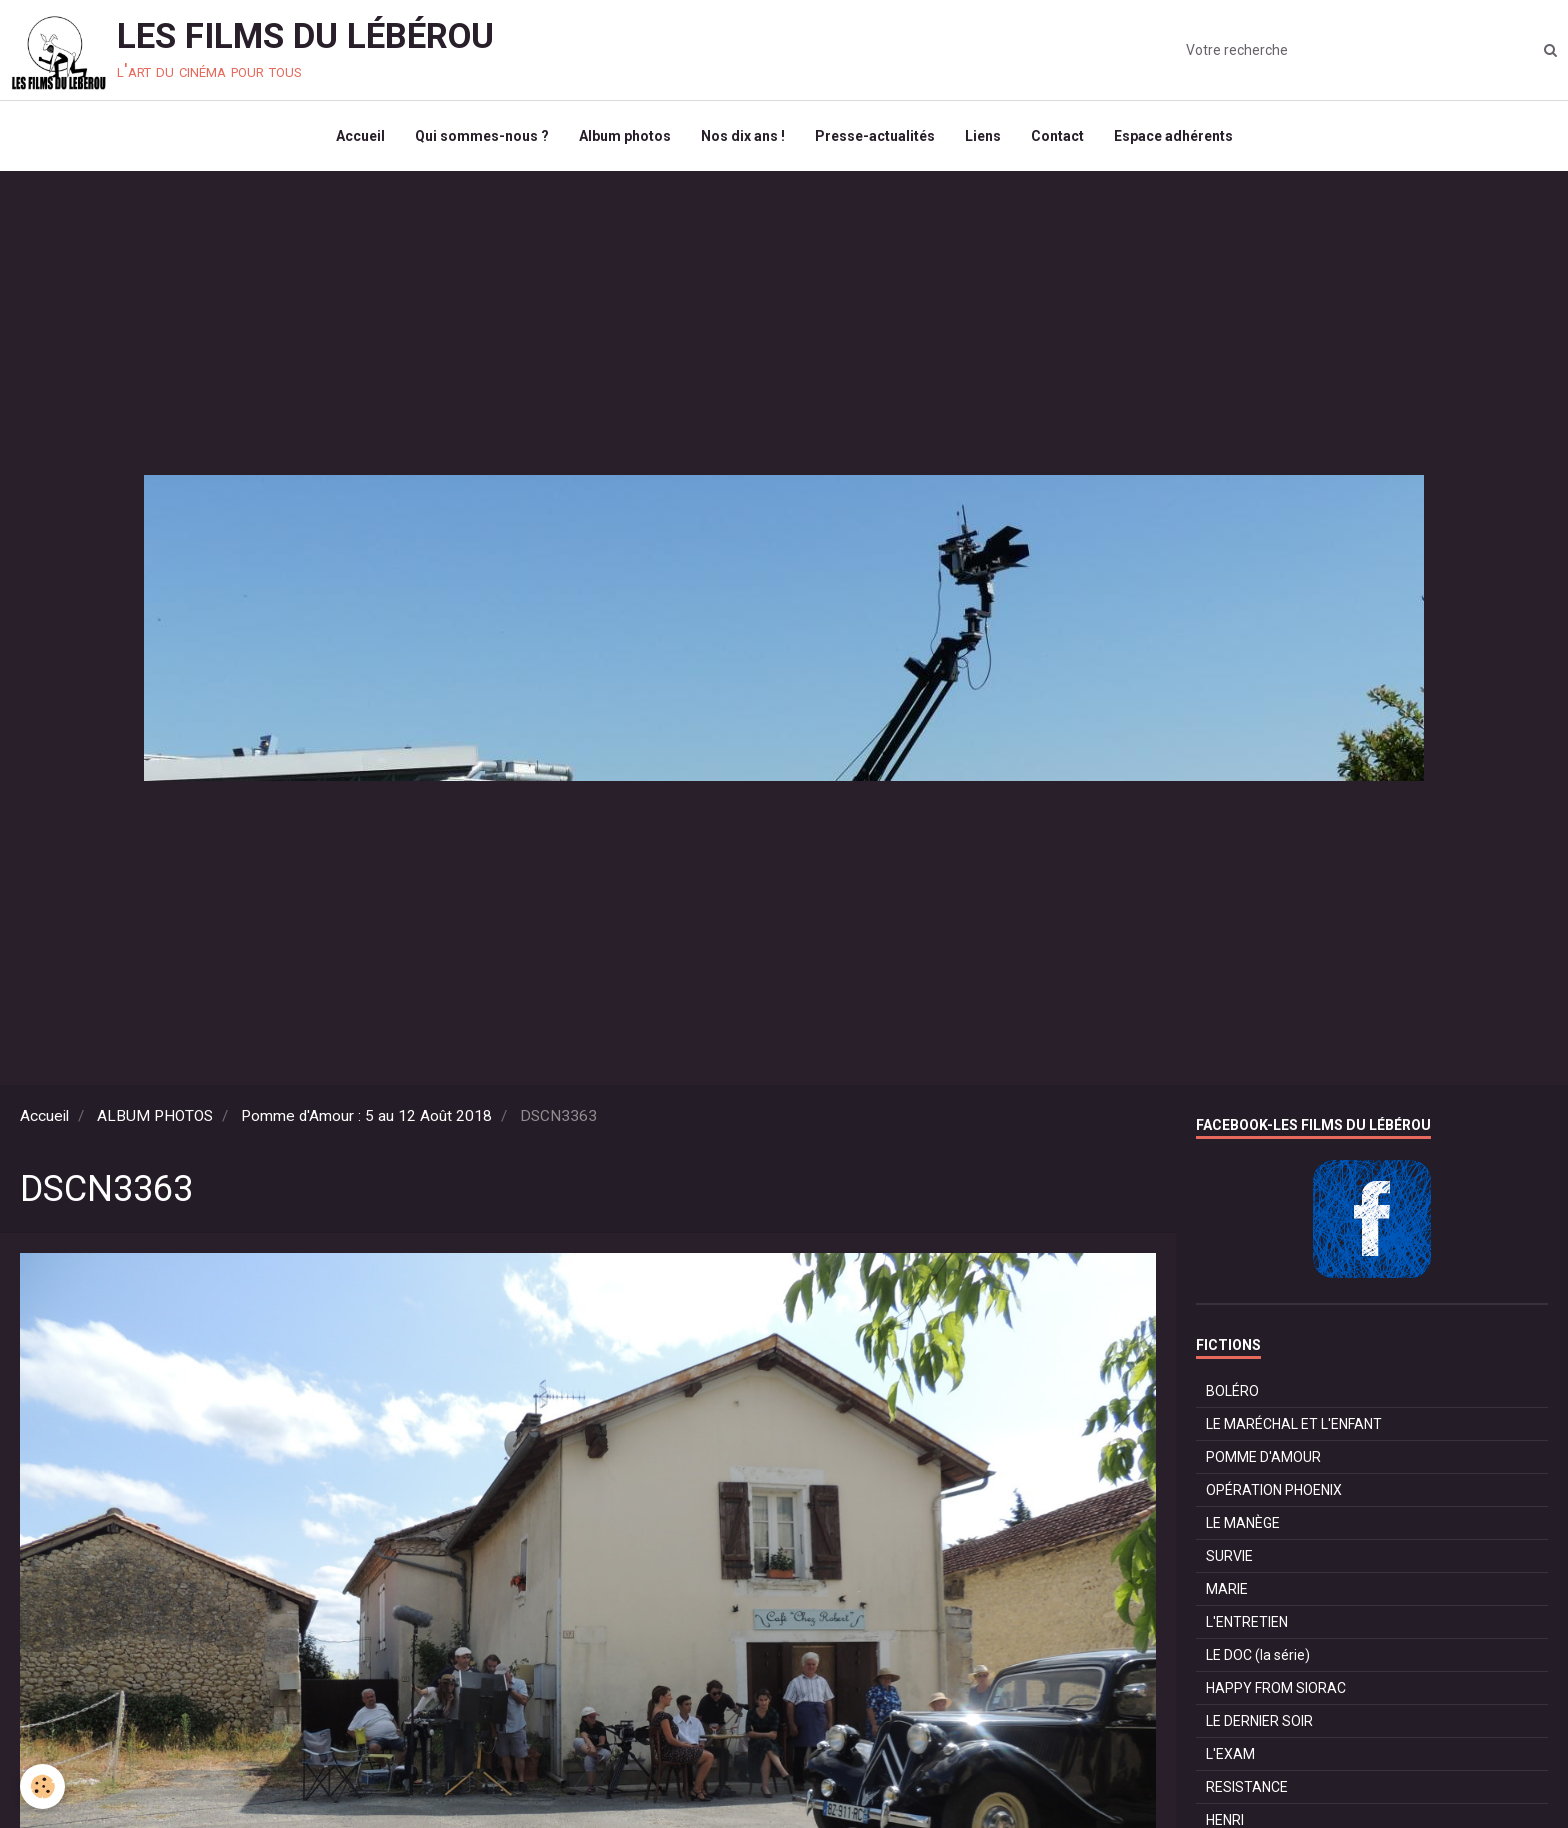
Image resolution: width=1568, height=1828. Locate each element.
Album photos (625, 136)
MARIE (1227, 1589)
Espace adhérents (1173, 136)
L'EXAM (1230, 1754)
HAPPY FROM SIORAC (1276, 1688)
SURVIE (1229, 1556)
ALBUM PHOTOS (155, 1116)
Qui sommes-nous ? (482, 136)
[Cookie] (42, 1786)
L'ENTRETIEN (1247, 1622)
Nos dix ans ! (743, 136)
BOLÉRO (1232, 1391)
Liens (983, 136)
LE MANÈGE (1243, 1523)
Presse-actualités (875, 136)
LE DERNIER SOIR (1259, 1721)
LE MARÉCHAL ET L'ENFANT (1294, 1424)
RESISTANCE (1247, 1787)
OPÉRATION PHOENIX (1274, 1490)
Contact (1057, 136)
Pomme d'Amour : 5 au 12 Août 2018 (366, 1116)
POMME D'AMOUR (1263, 1457)
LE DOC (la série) (1258, 1655)
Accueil (360, 136)
